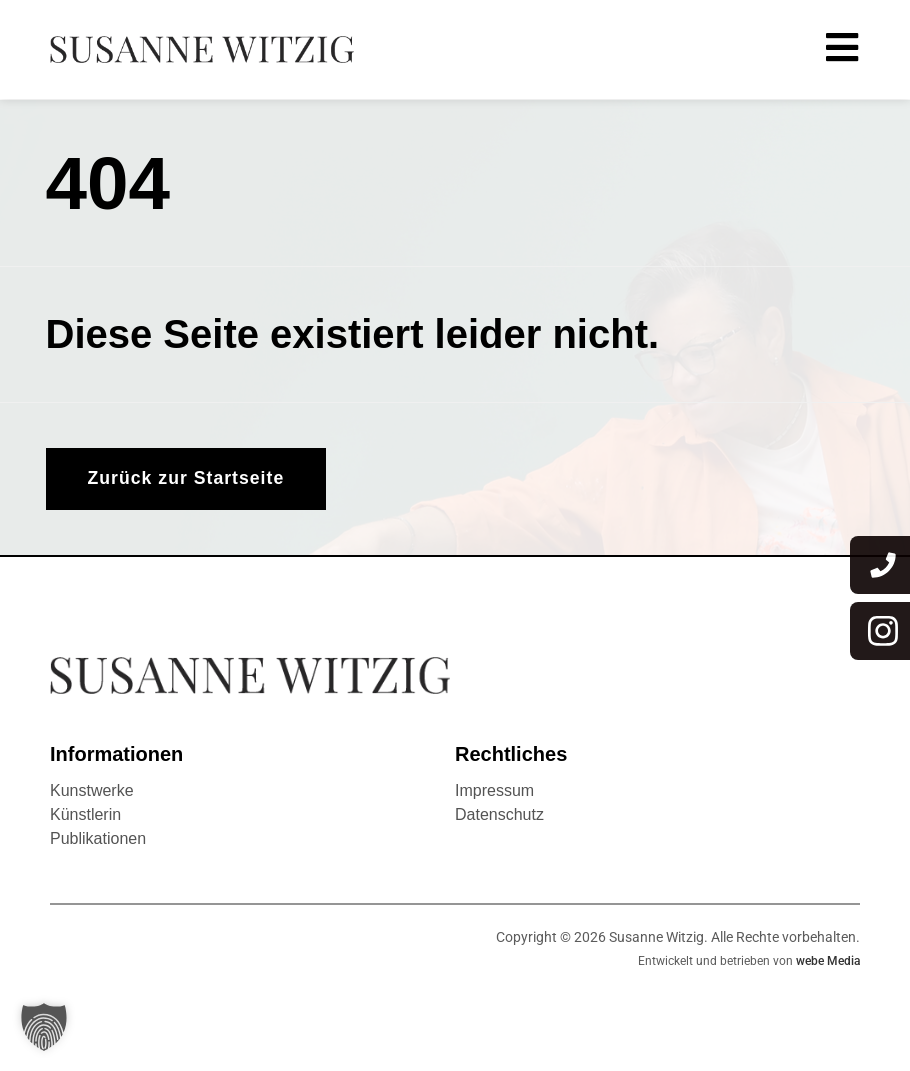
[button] (44, 1027)
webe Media (828, 962)
